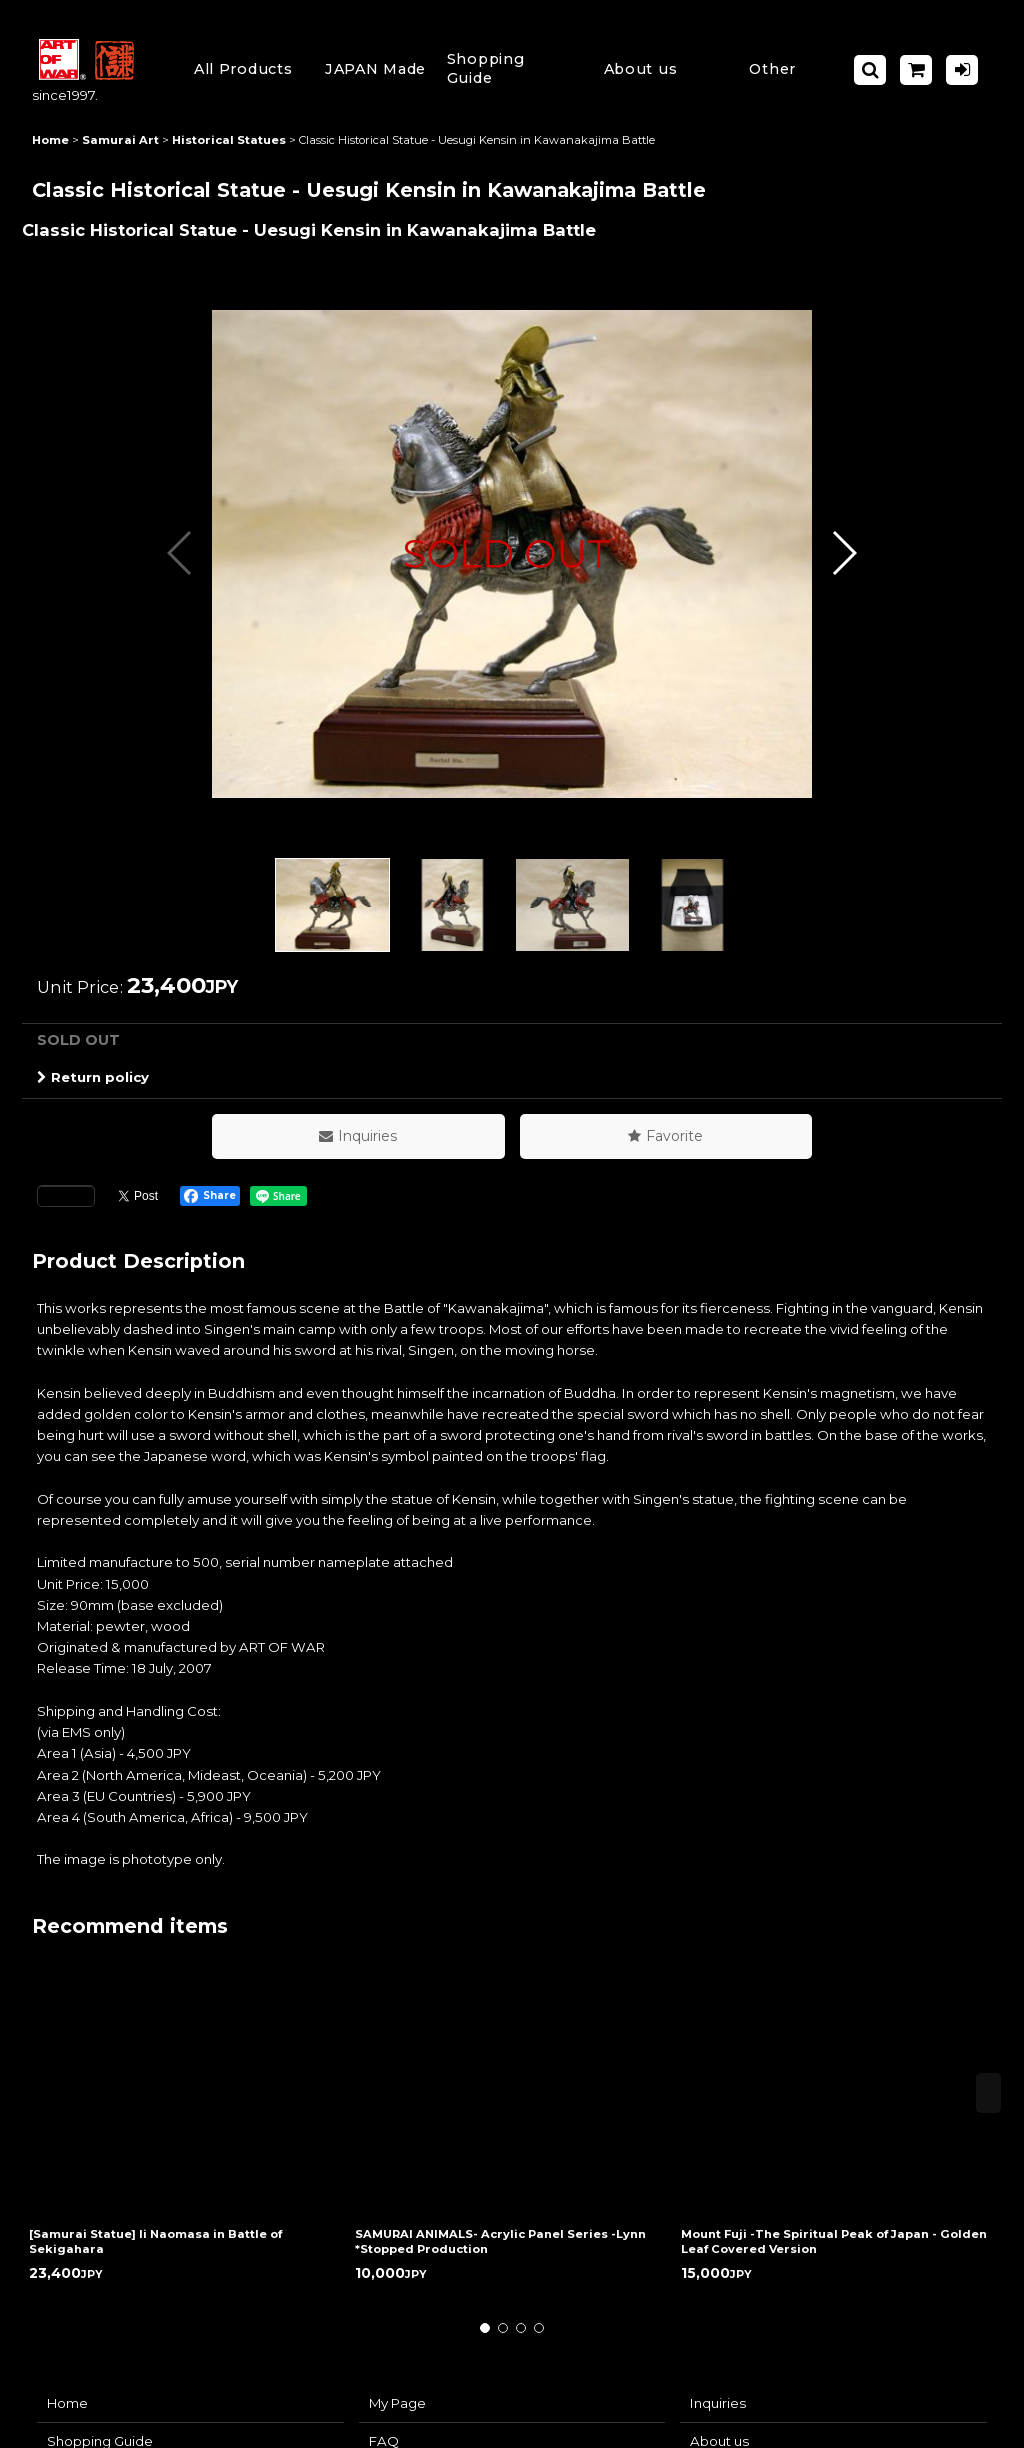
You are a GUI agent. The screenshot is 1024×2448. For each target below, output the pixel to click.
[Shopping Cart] (916, 70)
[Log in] (962, 70)
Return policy (93, 1077)
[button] (508, 70)
